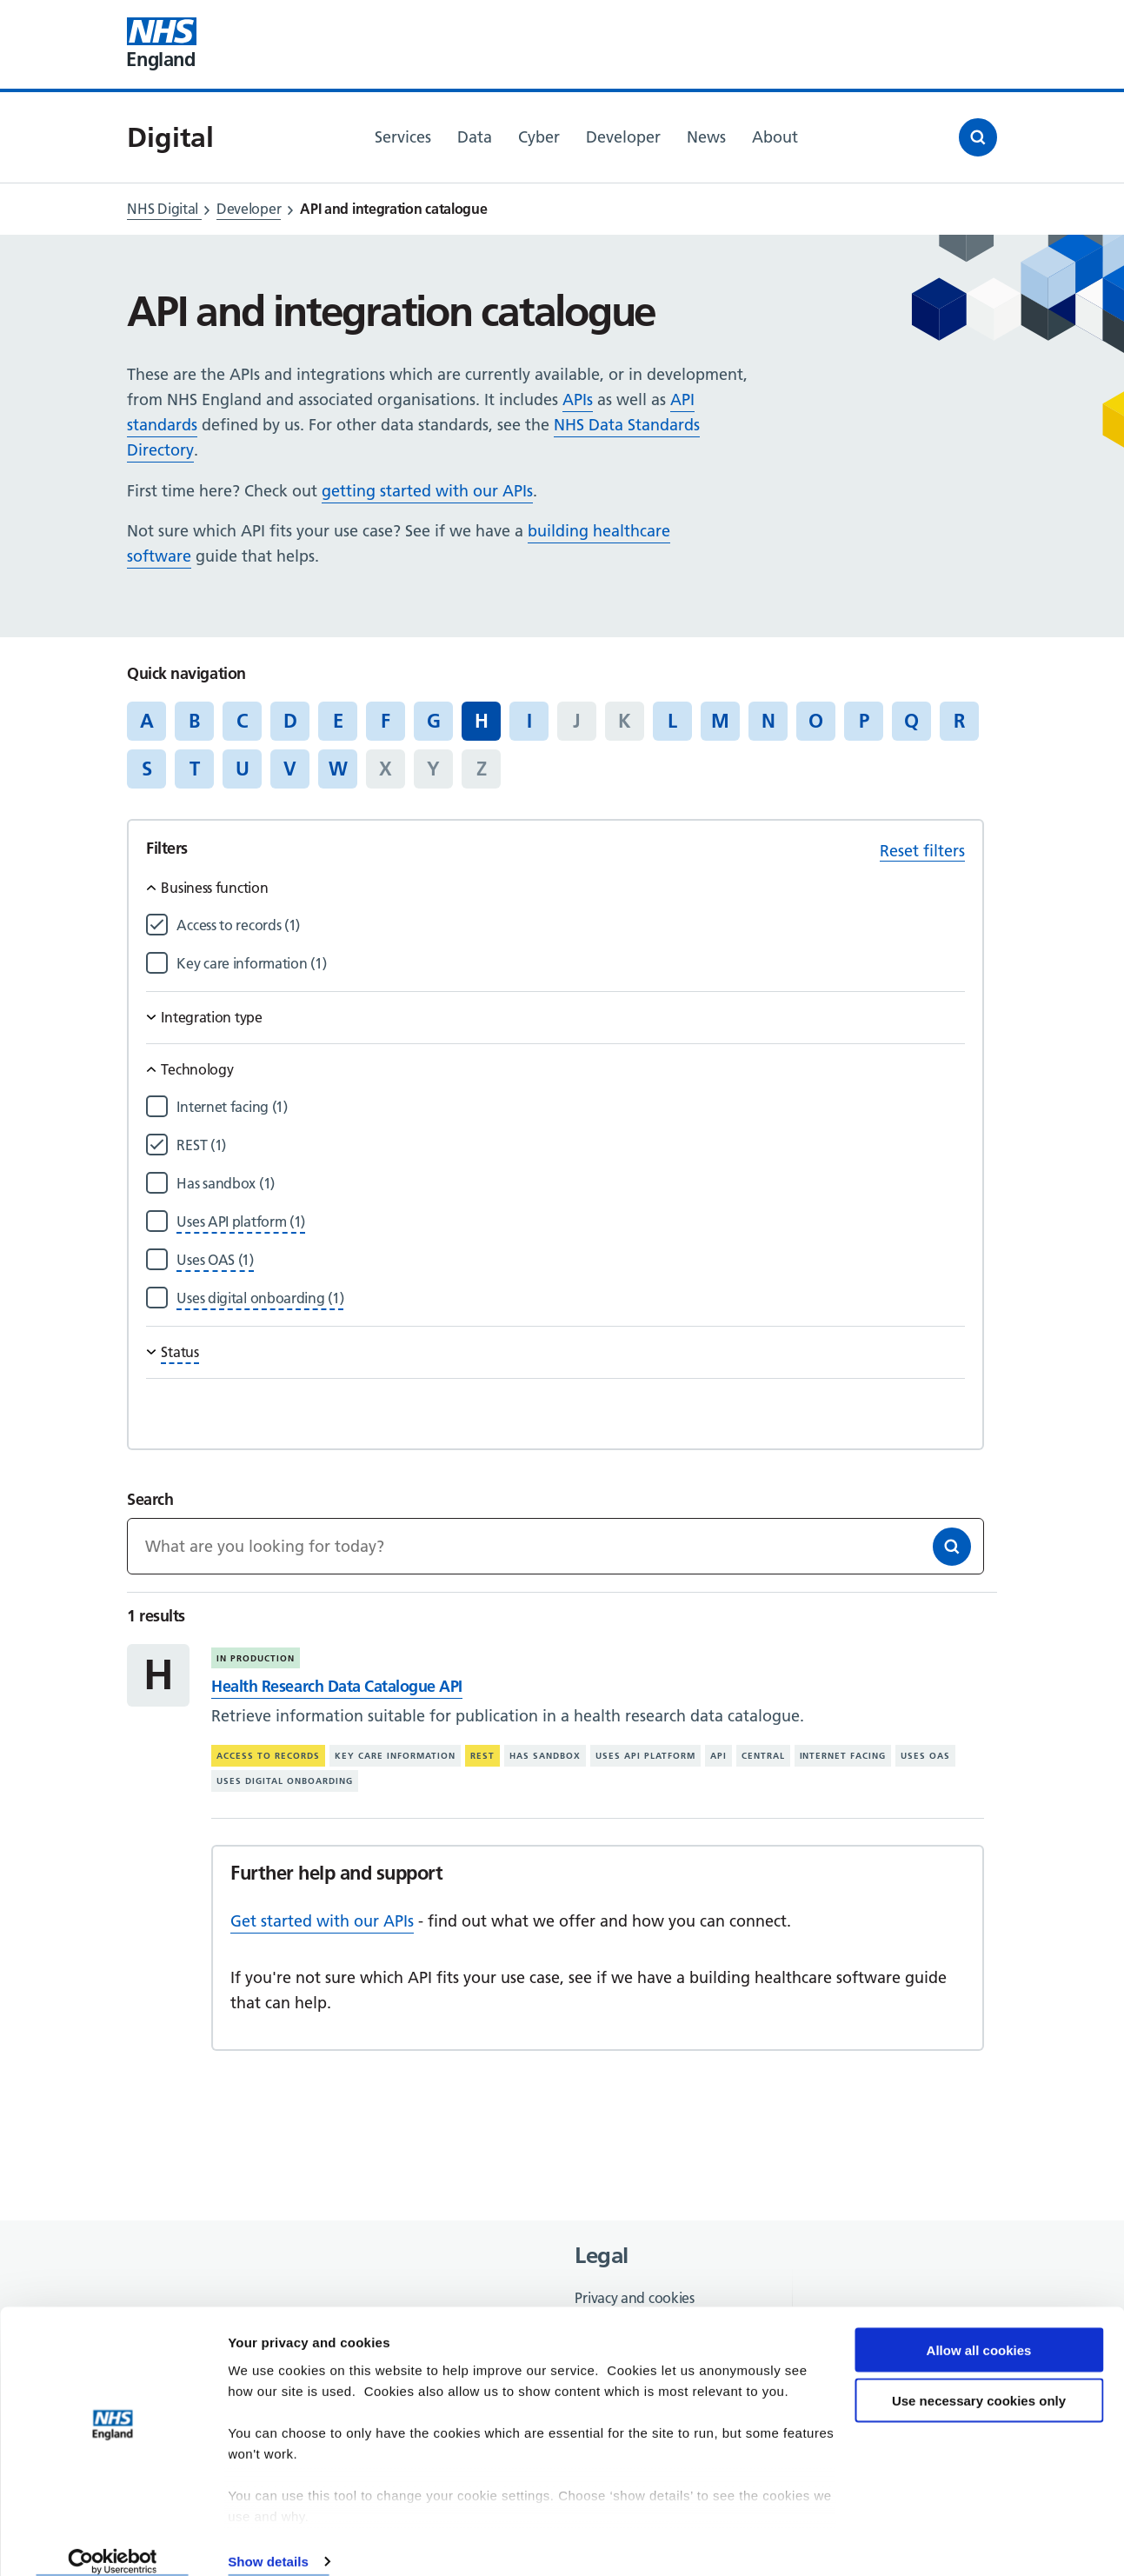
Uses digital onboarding (284, 1781)
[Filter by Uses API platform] (240, 1222)
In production (255, 1658)
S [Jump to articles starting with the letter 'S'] (147, 768)
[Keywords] (555, 1546)
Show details (268, 2541)
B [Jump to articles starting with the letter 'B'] (194, 721)
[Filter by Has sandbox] (570, 1184)
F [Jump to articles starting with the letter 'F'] (385, 721)
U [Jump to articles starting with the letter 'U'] (242, 768)
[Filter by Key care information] (570, 964)
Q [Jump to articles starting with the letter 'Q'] (911, 721)
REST (482, 1755)
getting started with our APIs (427, 491)
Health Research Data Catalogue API (336, 1686)
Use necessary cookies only (979, 2380)
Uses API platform (645, 1755)
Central (763, 1755)
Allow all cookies (979, 2329)
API (718, 1755)
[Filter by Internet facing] (570, 1107)
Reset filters (922, 851)
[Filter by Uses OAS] (214, 1260)
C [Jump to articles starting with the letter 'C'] (242, 721)
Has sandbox (545, 1755)
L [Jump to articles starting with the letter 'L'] (672, 721)
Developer (248, 208)
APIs (577, 399)
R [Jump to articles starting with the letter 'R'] (959, 721)
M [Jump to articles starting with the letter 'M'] (720, 721)
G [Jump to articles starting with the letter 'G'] (434, 721)
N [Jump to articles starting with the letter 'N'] (768, 721)
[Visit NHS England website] (161, 44)
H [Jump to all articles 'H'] (482, 721)
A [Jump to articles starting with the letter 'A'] (147, 721)
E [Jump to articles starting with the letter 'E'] (338, 721)
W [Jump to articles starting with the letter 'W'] (338, 768)
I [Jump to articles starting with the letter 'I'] (529, 721)
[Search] (952, 1547)
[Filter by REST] (570, 1145)
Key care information (395, 1755)
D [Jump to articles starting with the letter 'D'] (290, 721)
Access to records (268, 1755)
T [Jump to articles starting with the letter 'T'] (195, 768)
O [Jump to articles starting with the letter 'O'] (815, 721)
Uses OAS (925, 1755)
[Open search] (978, 137)
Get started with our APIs (322, 1921)
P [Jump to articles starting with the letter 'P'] (864, 721)
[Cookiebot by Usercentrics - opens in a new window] (113, 2542)
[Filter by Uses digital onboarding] (259, 1298)
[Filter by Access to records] (570, 925)
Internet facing (843, 1755)
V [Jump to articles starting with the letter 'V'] (289, 768)
